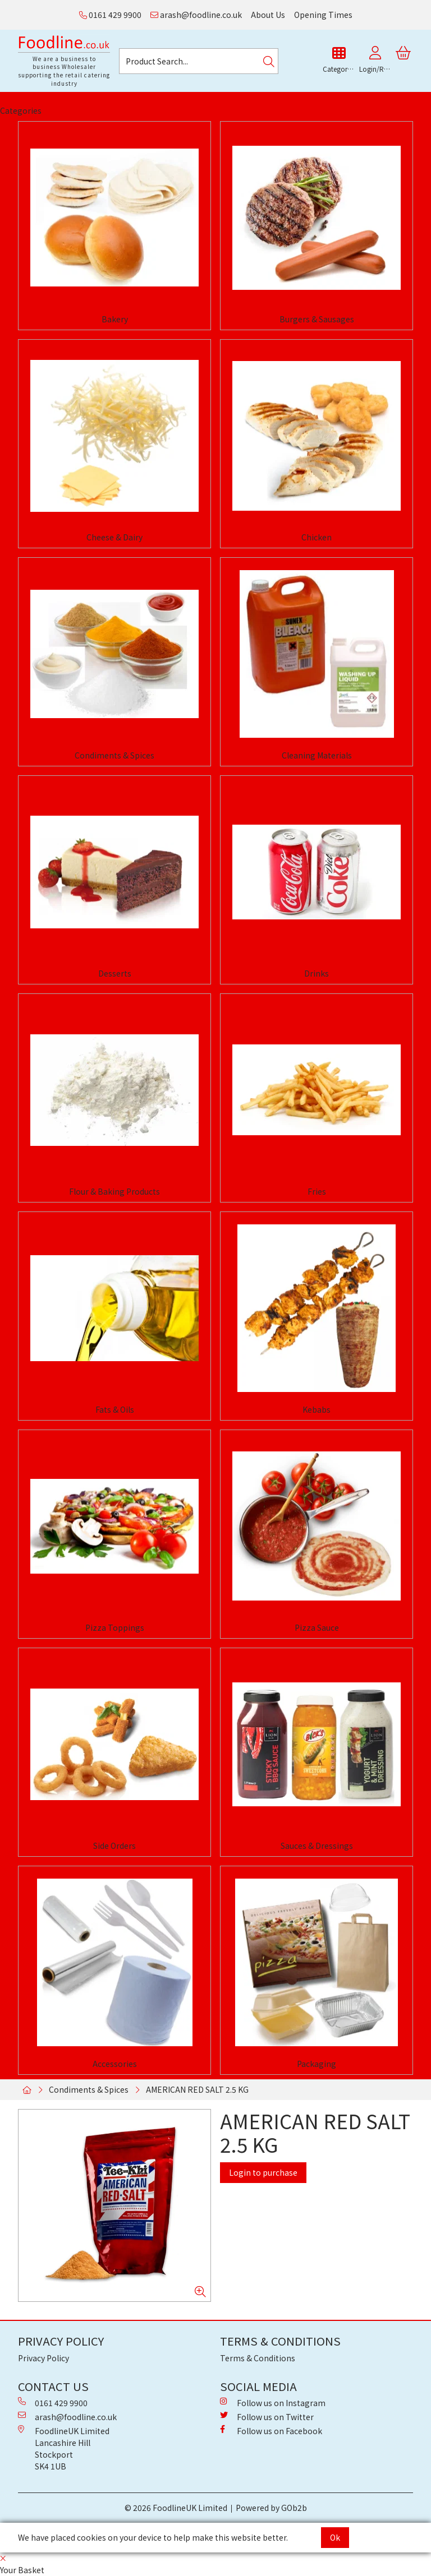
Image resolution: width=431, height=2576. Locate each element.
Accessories (115, 2063)
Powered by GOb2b (271, 2507)
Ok (335, 2537)
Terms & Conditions (257, 2358)
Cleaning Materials (317, 755)
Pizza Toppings (114, 1627)
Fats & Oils (114, 1409)
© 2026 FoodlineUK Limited (176, 2507)
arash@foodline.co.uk (196, 14)
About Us (268, 14)
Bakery (115, 319)
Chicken (316, 537)
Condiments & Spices (114, 755)
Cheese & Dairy (114, 537)
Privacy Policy (43, 2358)
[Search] (269, 61)
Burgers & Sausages (316, 319)
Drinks (316, 973)
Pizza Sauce (317, 1627)
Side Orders (114, 1845)
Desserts (114, 973)
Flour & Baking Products (114, 1191)
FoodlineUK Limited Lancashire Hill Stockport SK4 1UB (63, 2448)
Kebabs (316, 1409)
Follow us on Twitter (267, 2416)
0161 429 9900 (110, 14)
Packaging (316, 2063)
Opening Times (323, 14)
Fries (317, 1191)
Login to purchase (263, 2172)
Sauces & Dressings (317, 1845)
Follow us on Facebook (271, 2430)
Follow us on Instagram (272, 2402)
